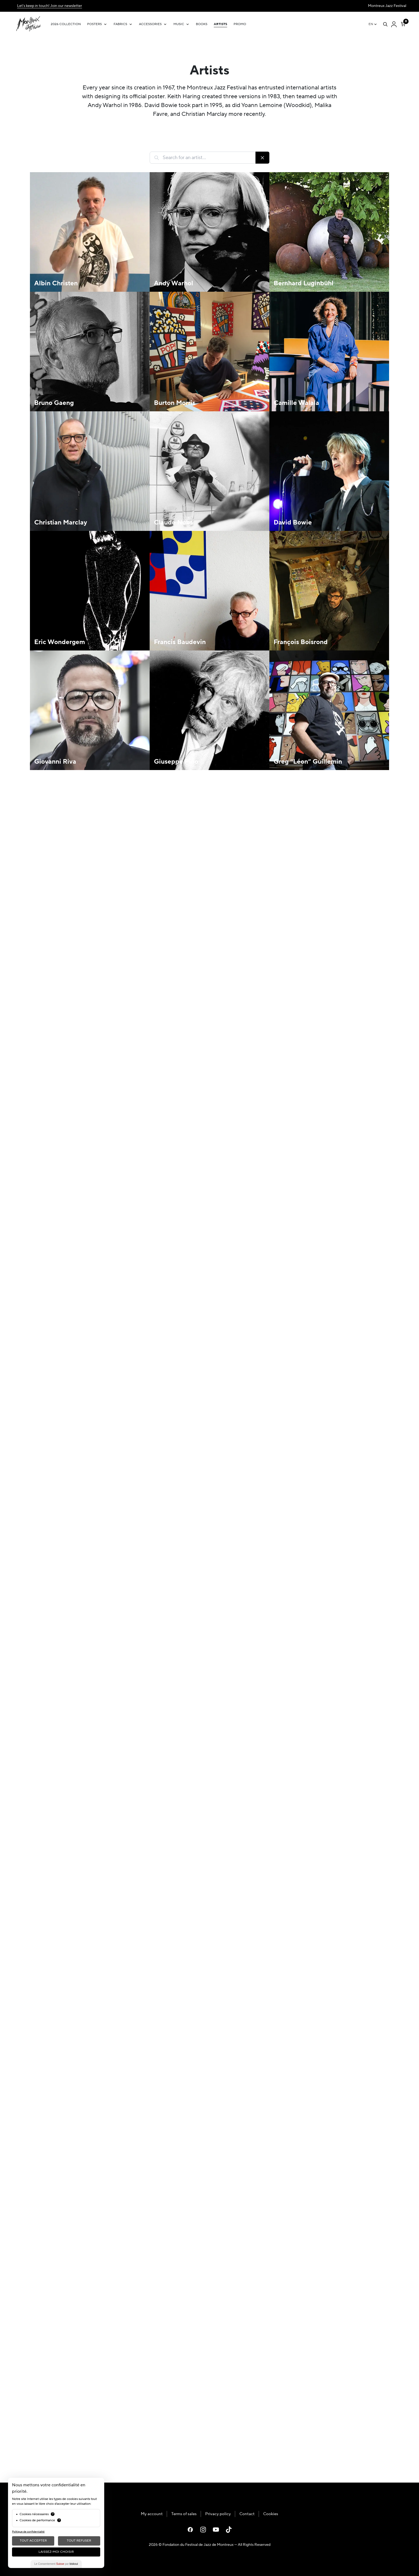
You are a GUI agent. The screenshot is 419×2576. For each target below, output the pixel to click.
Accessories (150, 24)
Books (201, 24)
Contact (247, 2513)
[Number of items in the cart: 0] (403, 23)
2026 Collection (66, 24)
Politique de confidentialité (28, 2531)
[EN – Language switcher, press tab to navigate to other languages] (372, 24)
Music (178, 24)
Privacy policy (218, 2513)
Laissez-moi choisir (56, 2552)
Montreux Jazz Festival (387, 5)
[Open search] (385, 24)
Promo (240, 24)
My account (152, 2513)
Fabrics (120, 24)
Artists (220, 24)
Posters (94, 24)
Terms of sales (184, 2513)
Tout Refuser (79, 2541)
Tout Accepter (33, 2541)
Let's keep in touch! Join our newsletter (49, 5)
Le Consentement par (56, 2563)
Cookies (270, 2513)
